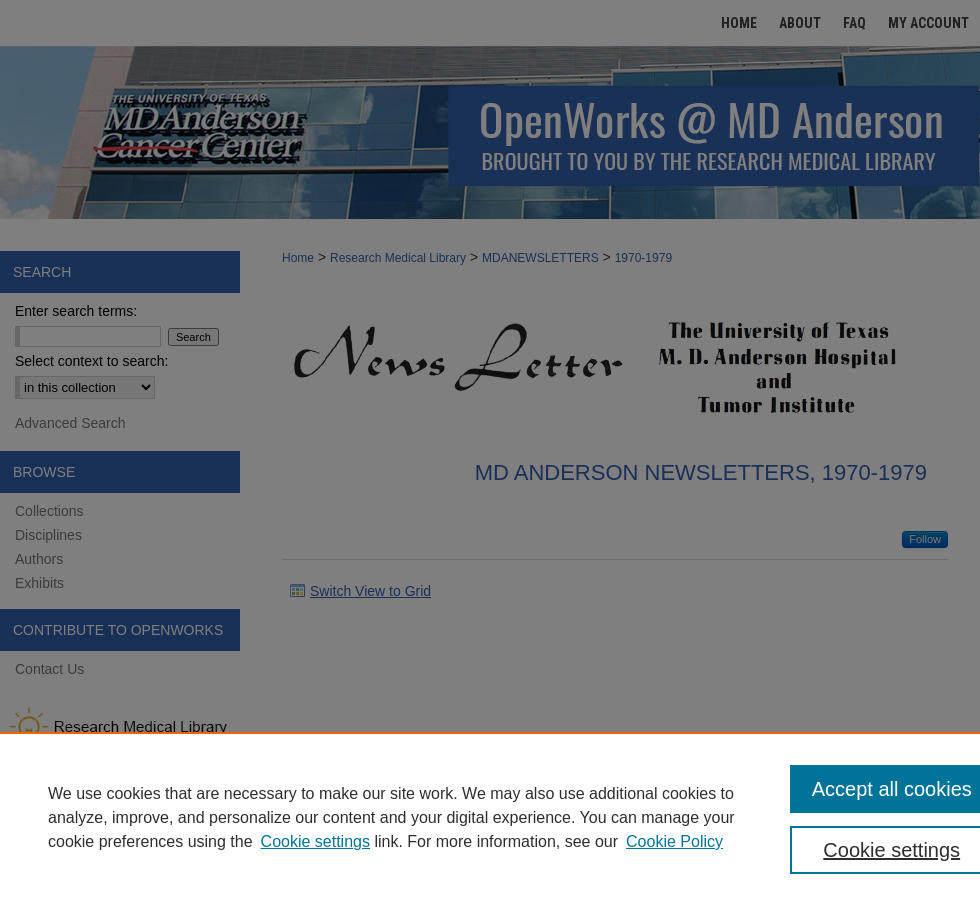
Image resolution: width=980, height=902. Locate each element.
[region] (490, 817)
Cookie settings (315, 841)
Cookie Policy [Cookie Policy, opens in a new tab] (674, 841)
